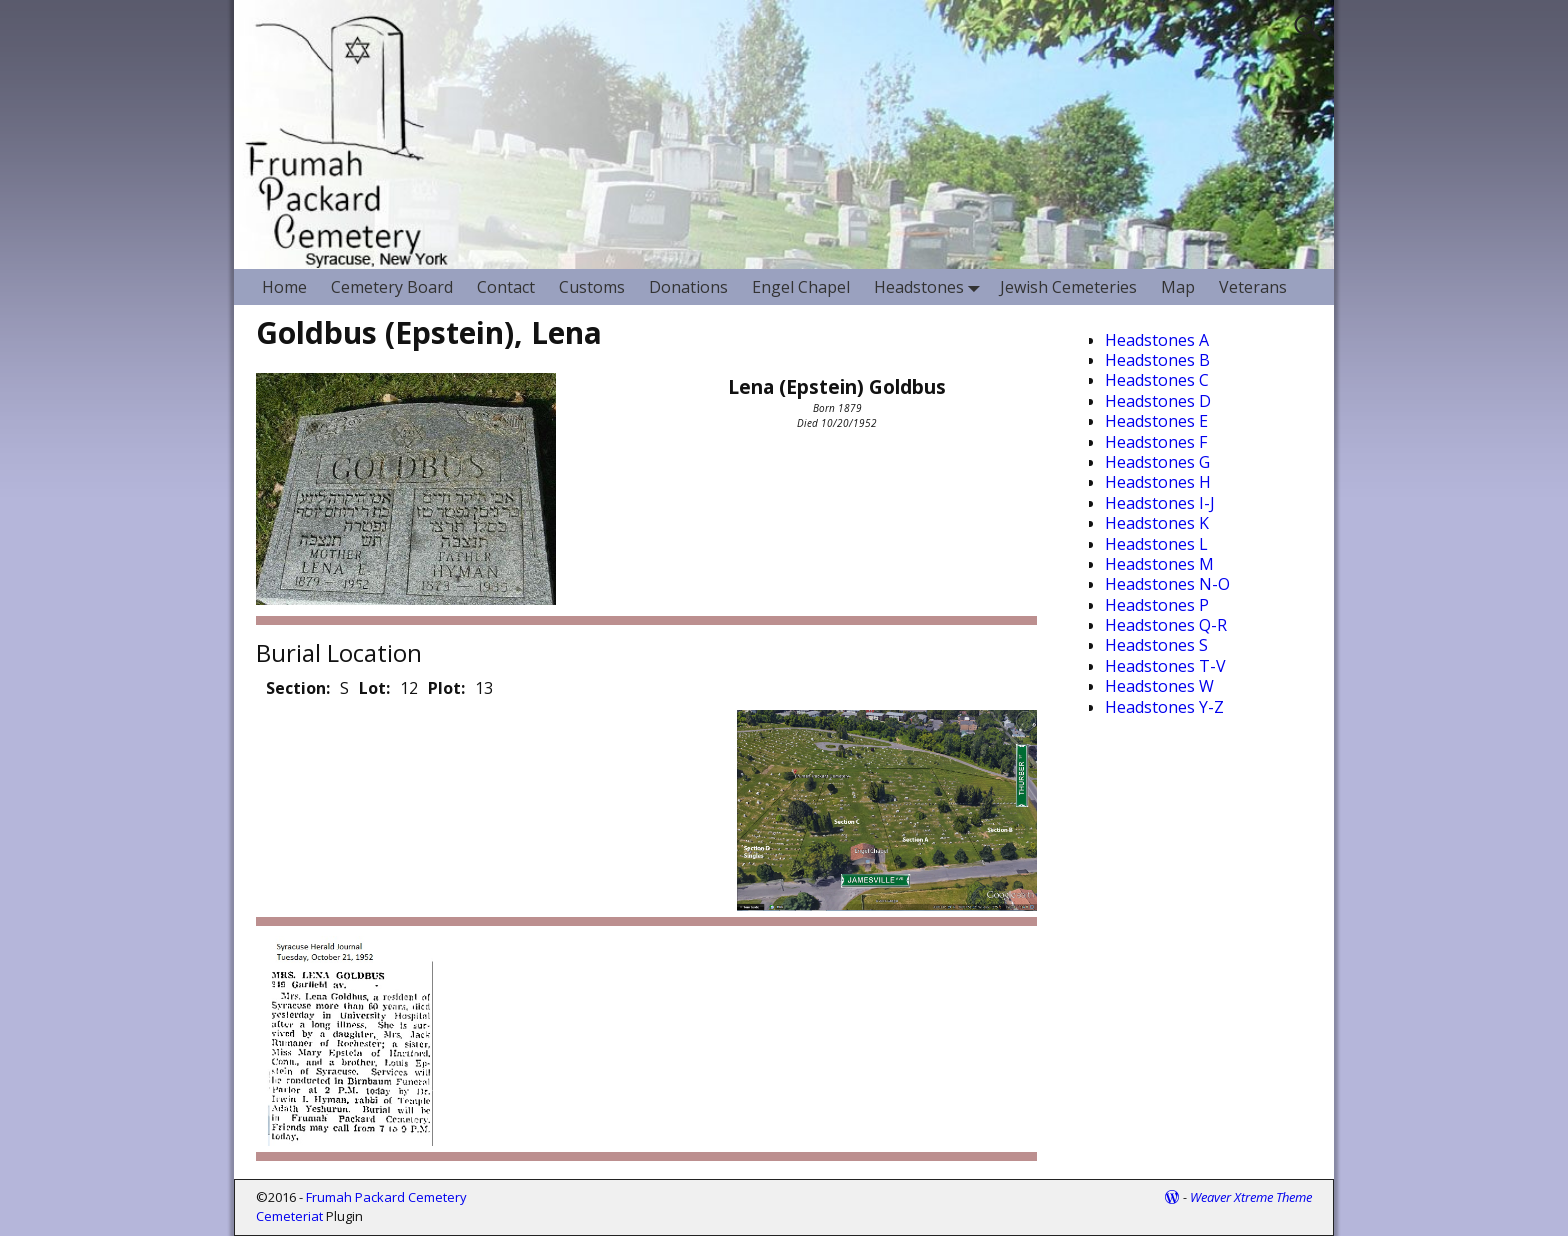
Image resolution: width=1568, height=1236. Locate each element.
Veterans (1253, 287)
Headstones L (1156, 544)
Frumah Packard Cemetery (386, 1197)
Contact (506, 287)
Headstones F (1156, 442)
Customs (592, 287)
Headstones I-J (1160, 503)
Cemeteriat (289, 1216)
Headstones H (1158, 482)
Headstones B (1157, 360)
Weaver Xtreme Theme (1251, 1197)
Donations (688, 287)
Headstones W (1159, 686)
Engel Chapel (801, 287)
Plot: (446, 688)
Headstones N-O (1167, 584)
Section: (298, 688)
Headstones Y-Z (1164, 707)
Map (1178, 287)
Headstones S (1156, 645)
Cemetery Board (392, 287)
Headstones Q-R (1166, 625)
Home (284, 287)
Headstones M (1159, 564)
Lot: (374, 688)
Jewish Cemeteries (1068, 287)
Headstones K (1157, 523)
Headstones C (1157, 380)
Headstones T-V (1165, 666)
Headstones (931, 286)
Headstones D (1158, 401)
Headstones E (1156, 421)
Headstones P (1157, 605)
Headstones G (1157, 462)
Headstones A (1157, 340)
